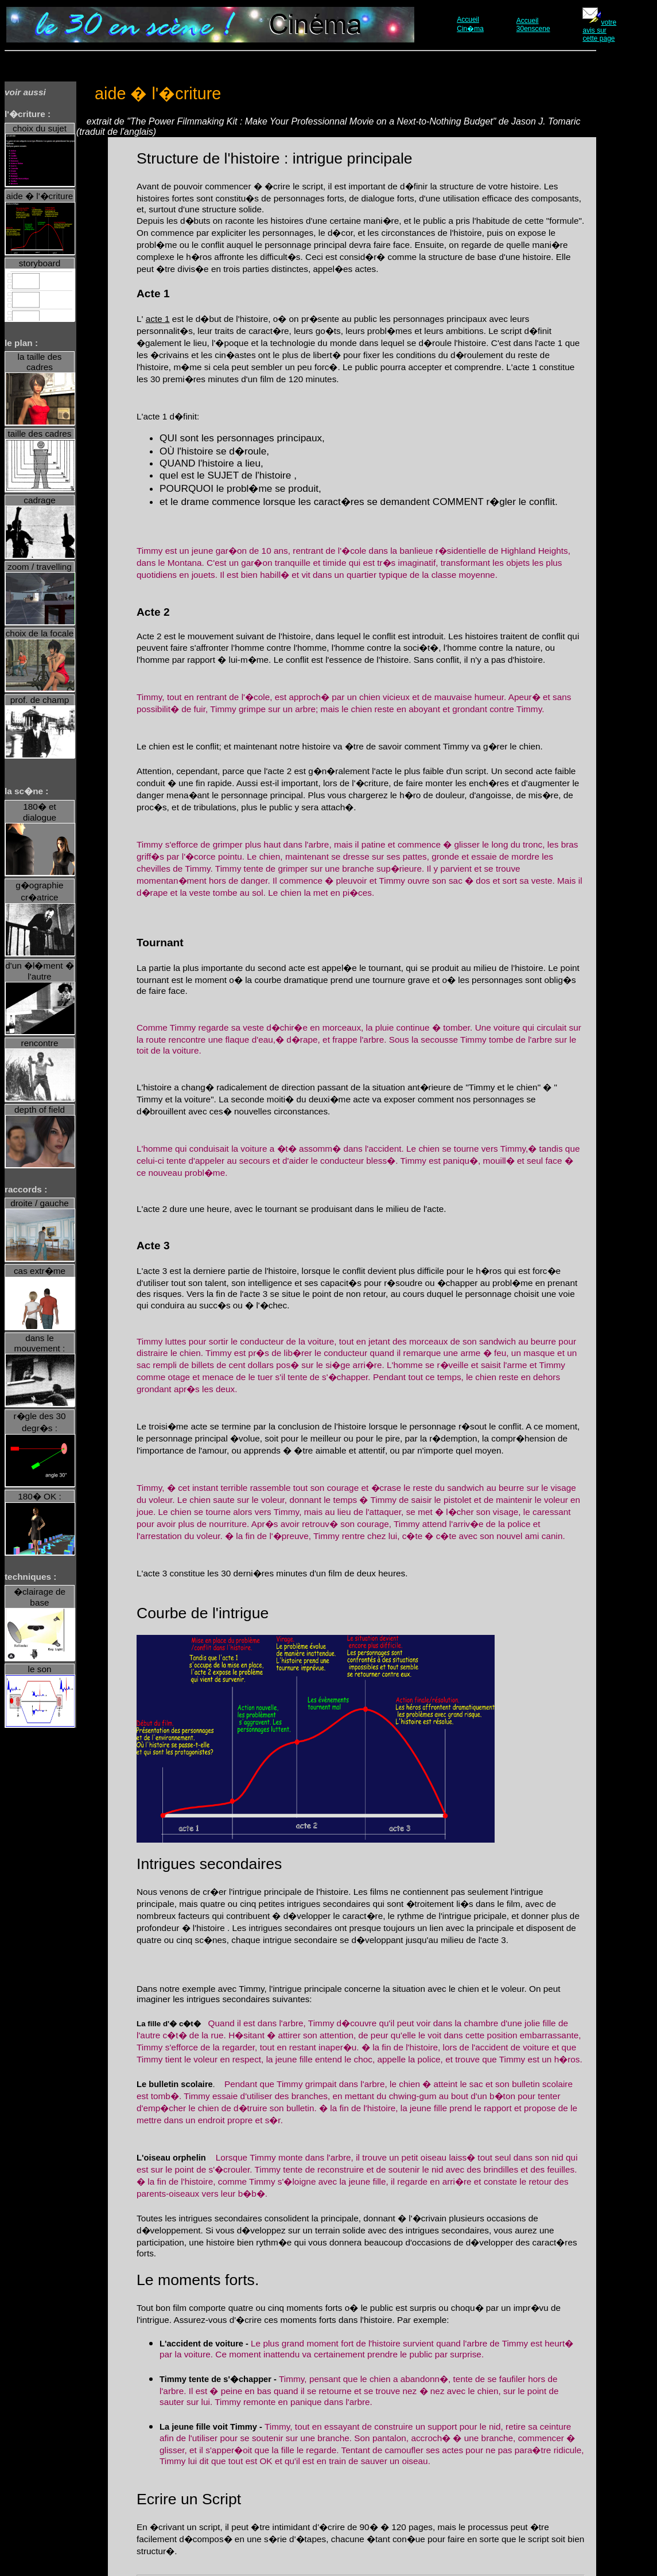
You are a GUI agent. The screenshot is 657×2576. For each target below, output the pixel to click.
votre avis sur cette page (599, 30)
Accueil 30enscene (533, 25)
